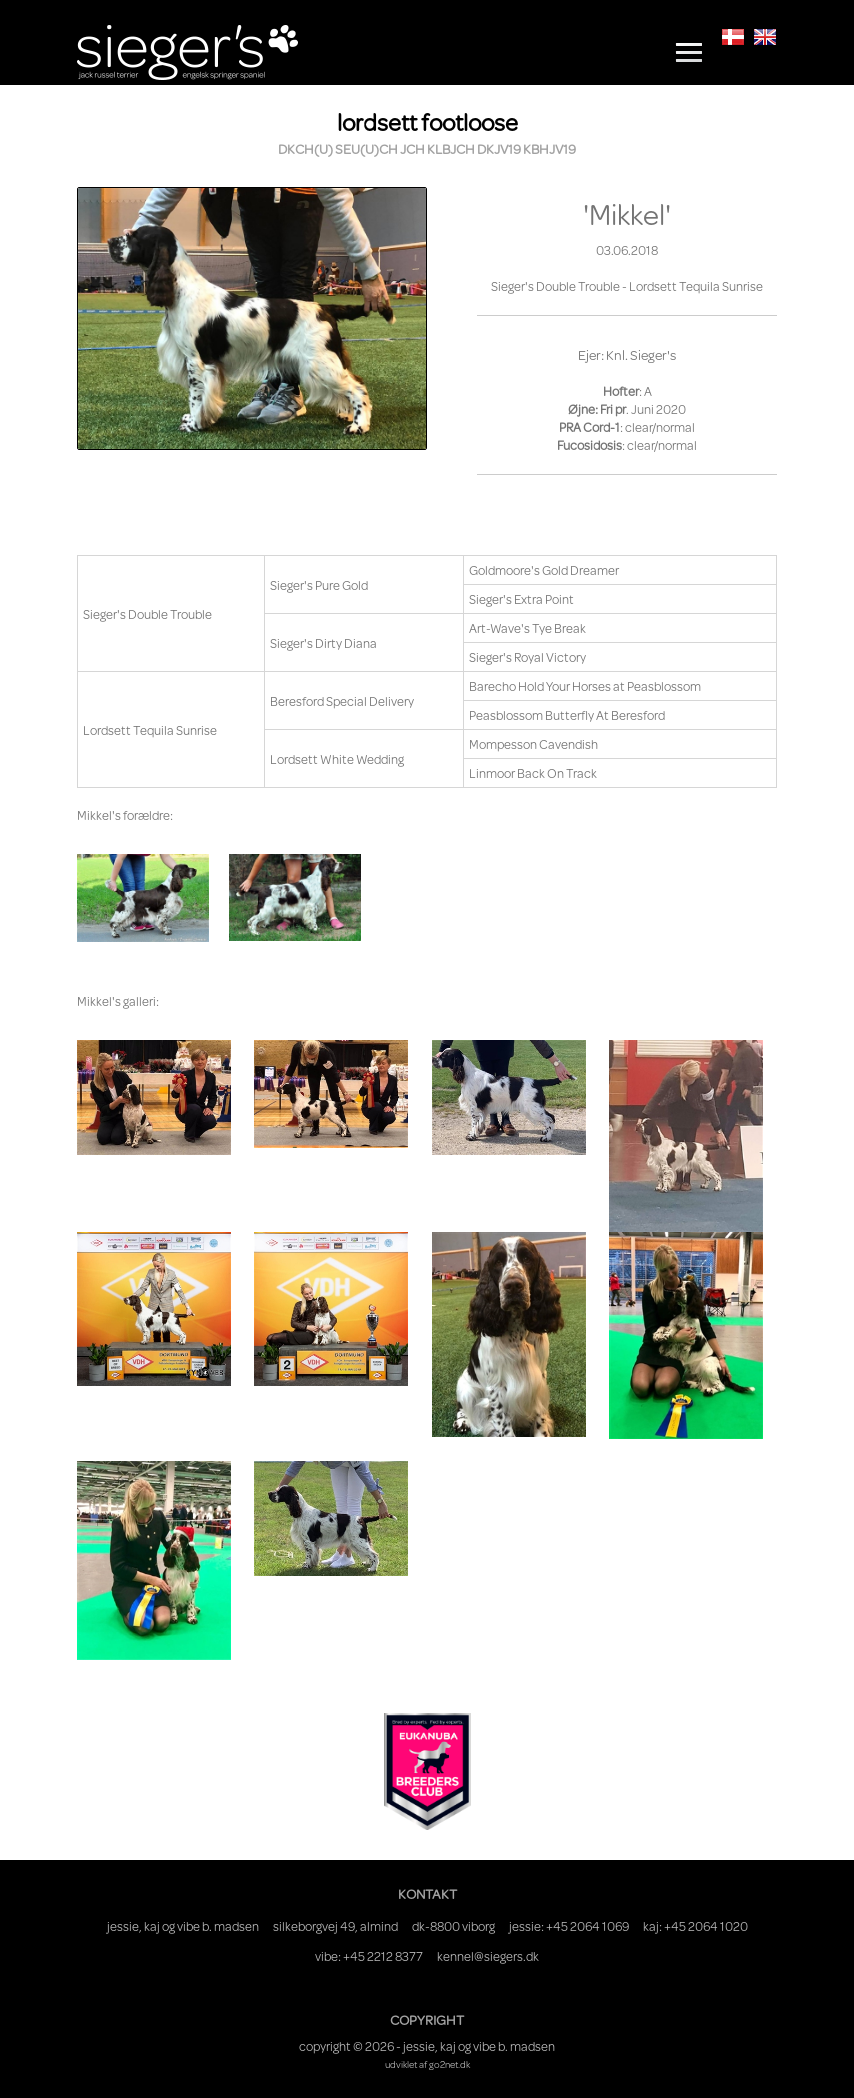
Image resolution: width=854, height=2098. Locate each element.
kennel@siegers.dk (488, 1956)
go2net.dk (449, 2064)
